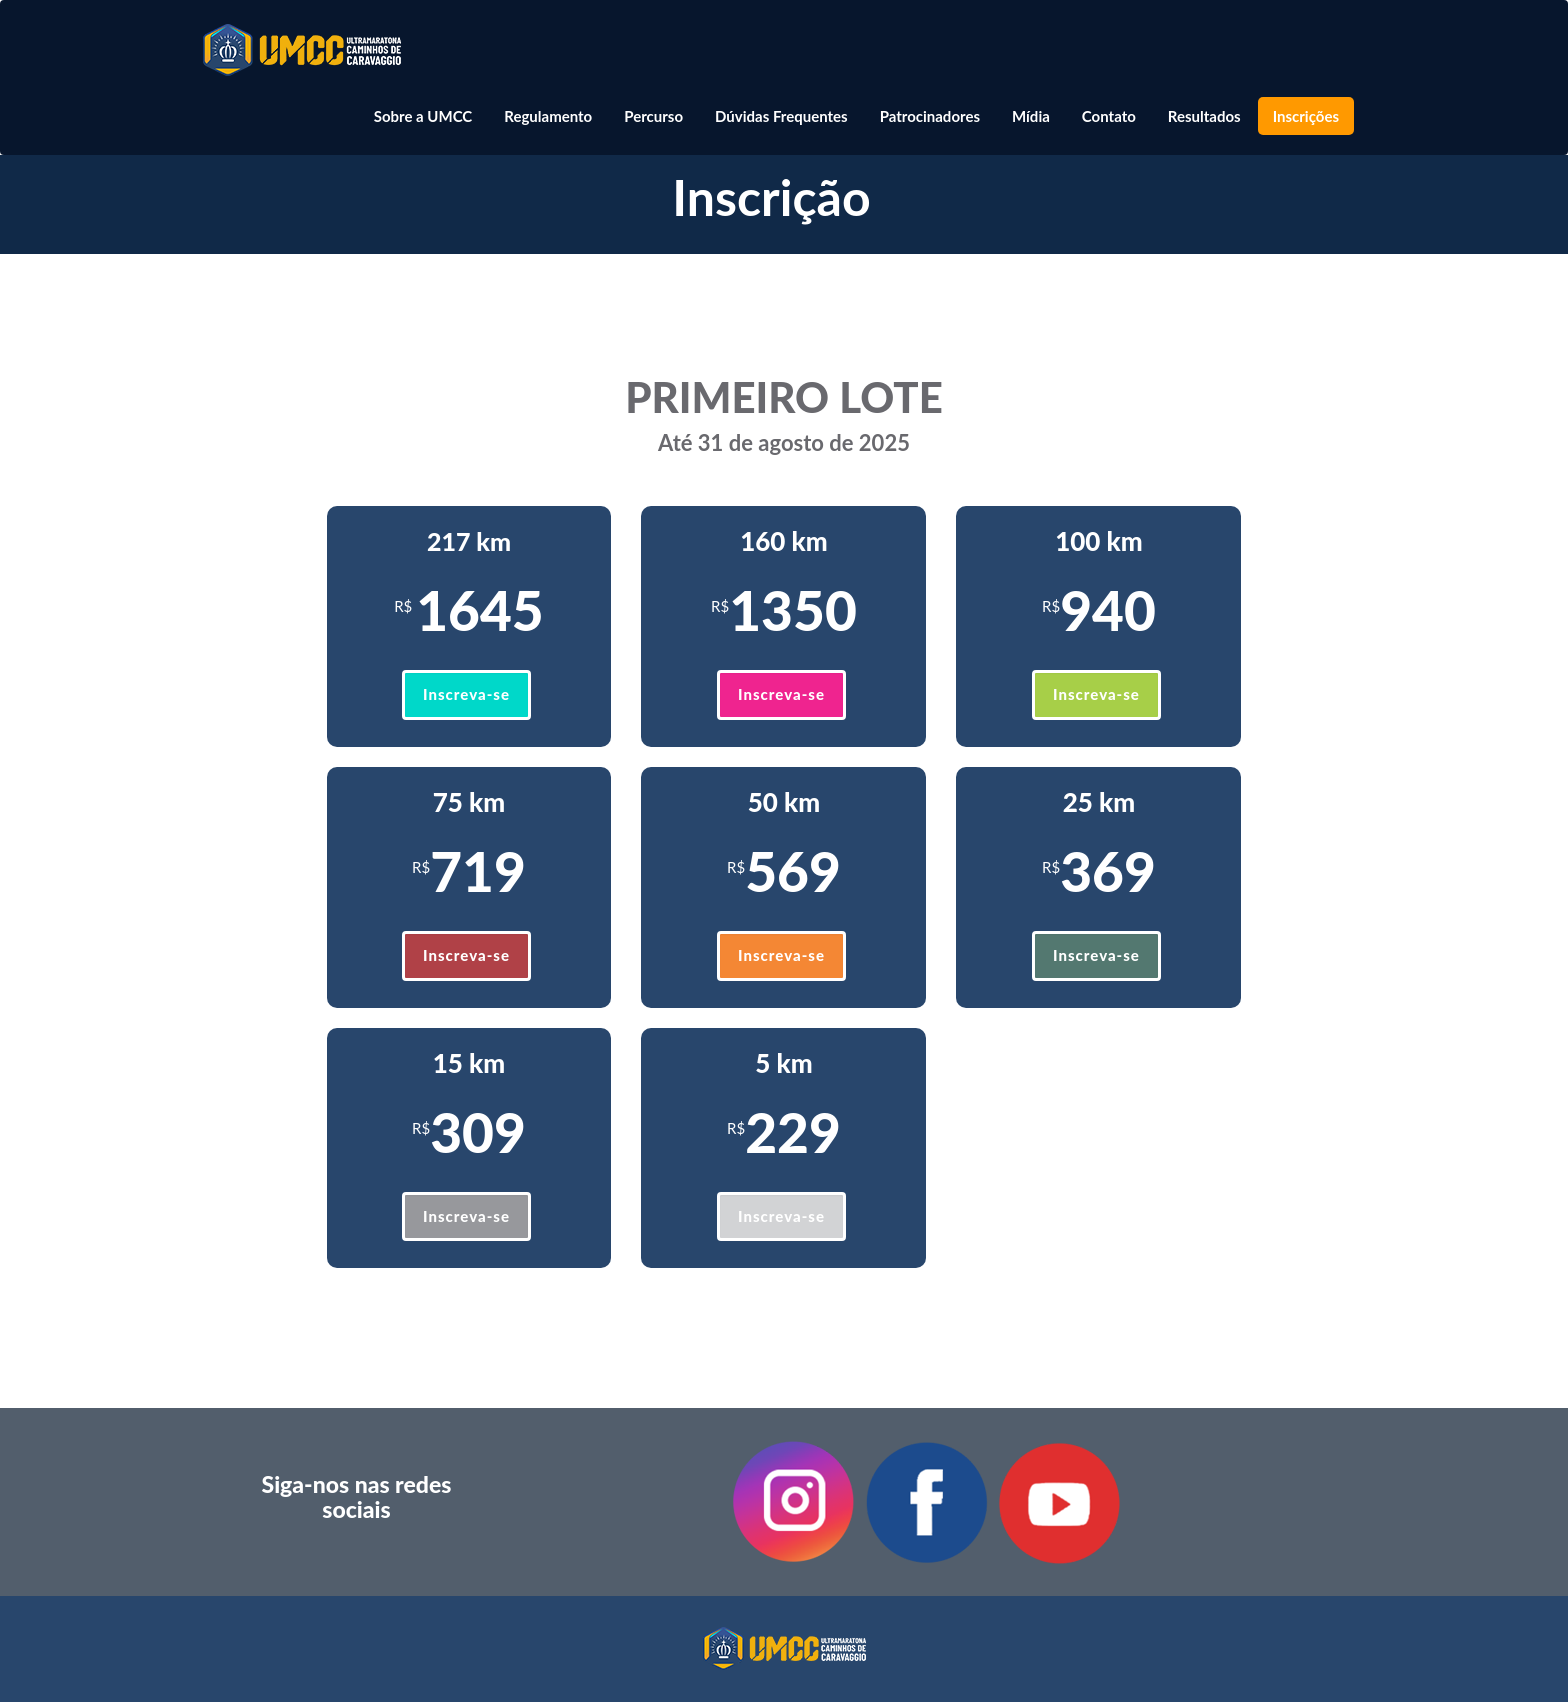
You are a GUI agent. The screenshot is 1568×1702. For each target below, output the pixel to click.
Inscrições (1306, 116)
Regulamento (548, 116)
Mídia (1031, 116)
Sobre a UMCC (423, 116)
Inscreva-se (466, 694)
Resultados (1204, 116)
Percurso (653, 116)
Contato (1109, 116)
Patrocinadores (930, 116)
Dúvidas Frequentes (781, 116)
